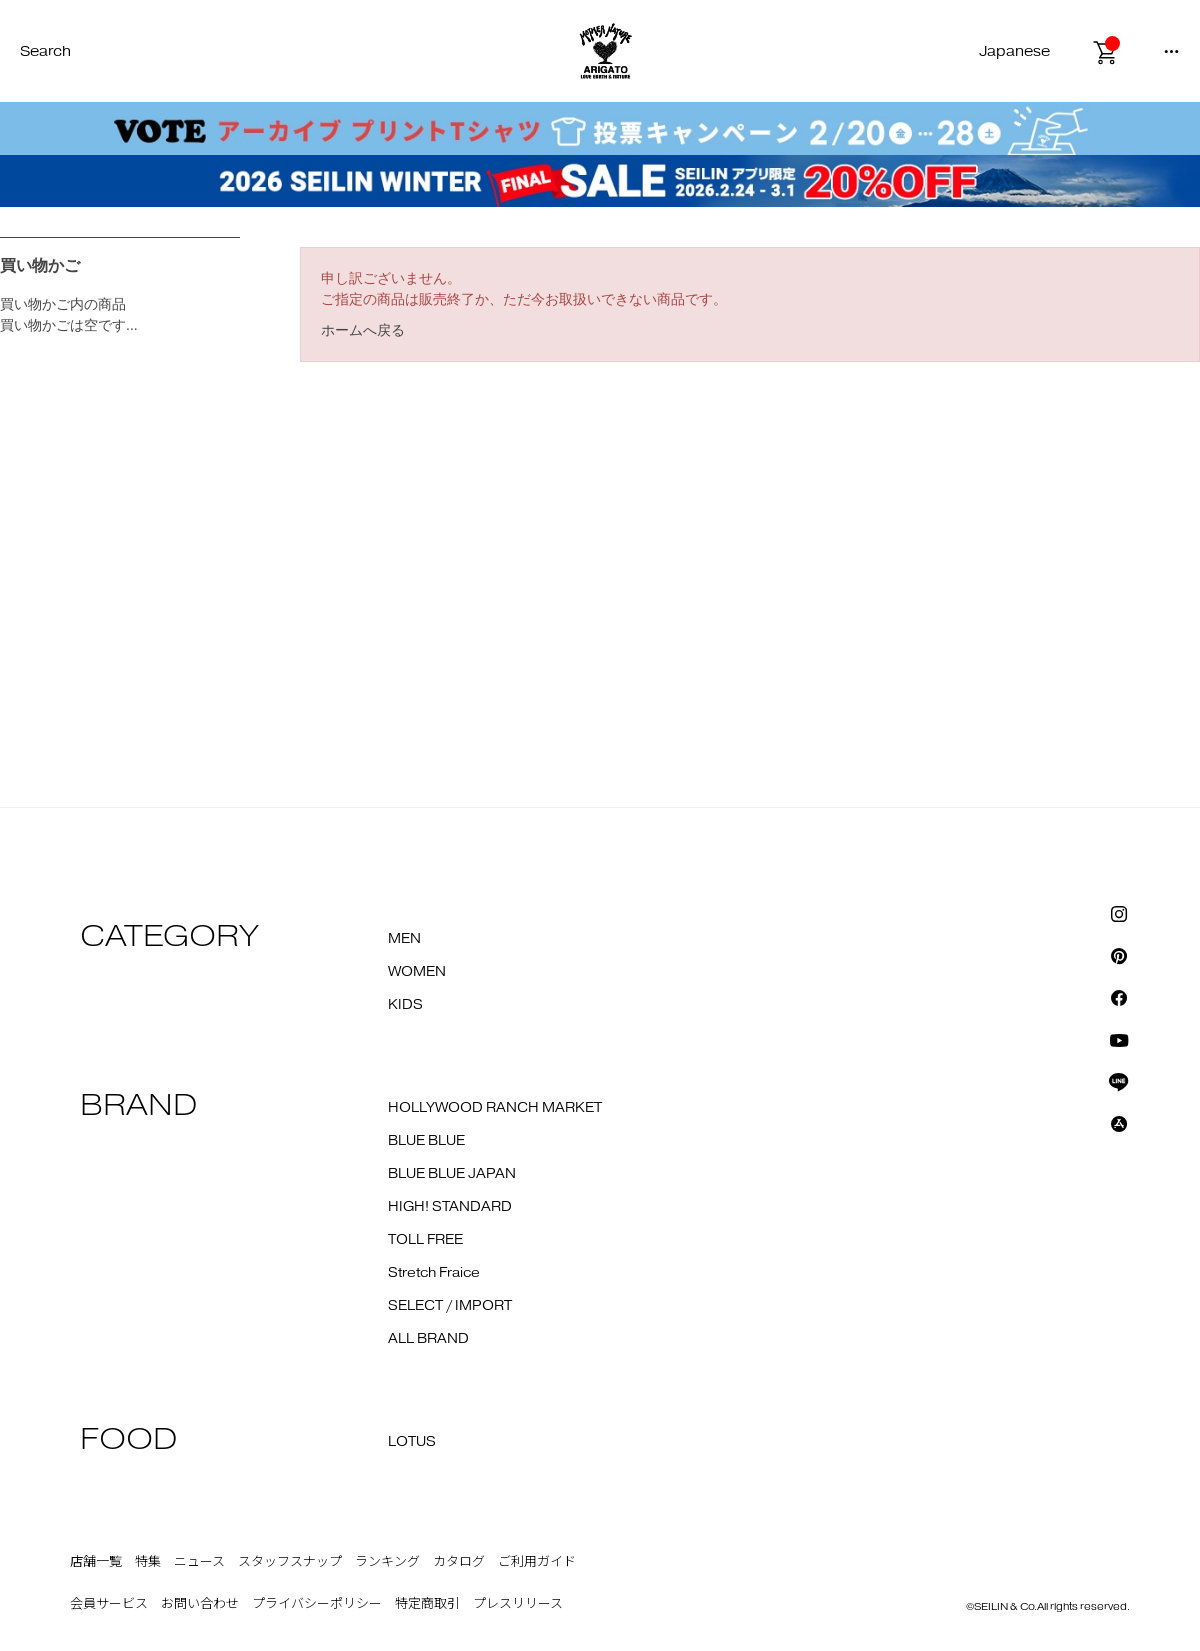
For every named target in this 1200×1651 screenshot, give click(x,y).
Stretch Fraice (434, 1273)
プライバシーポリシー (317, 1604)
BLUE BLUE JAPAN (452, 1174)
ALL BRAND (428, 1339)
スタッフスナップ (290, 1562)
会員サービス (109, 1604)
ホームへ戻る (363, 330)
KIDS (405, 1005)
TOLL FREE (425, 1240)
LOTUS (412, 1442)
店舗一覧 (96, 1562)
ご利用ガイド (537, 1562)
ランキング (387, 1562)
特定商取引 (427, 1604)
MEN (404, 939)
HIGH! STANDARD (450, 1207)
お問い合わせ (200, 1604)
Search (45, 51)
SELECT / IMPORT (450, 1306)
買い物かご (40, 265)
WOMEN (417, 972)
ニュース (199, 1562)
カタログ (459, 1562)
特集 (148, 1562)
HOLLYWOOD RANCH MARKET (495, 1108)
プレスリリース (518, 1604)
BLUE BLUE (426, 1141)
